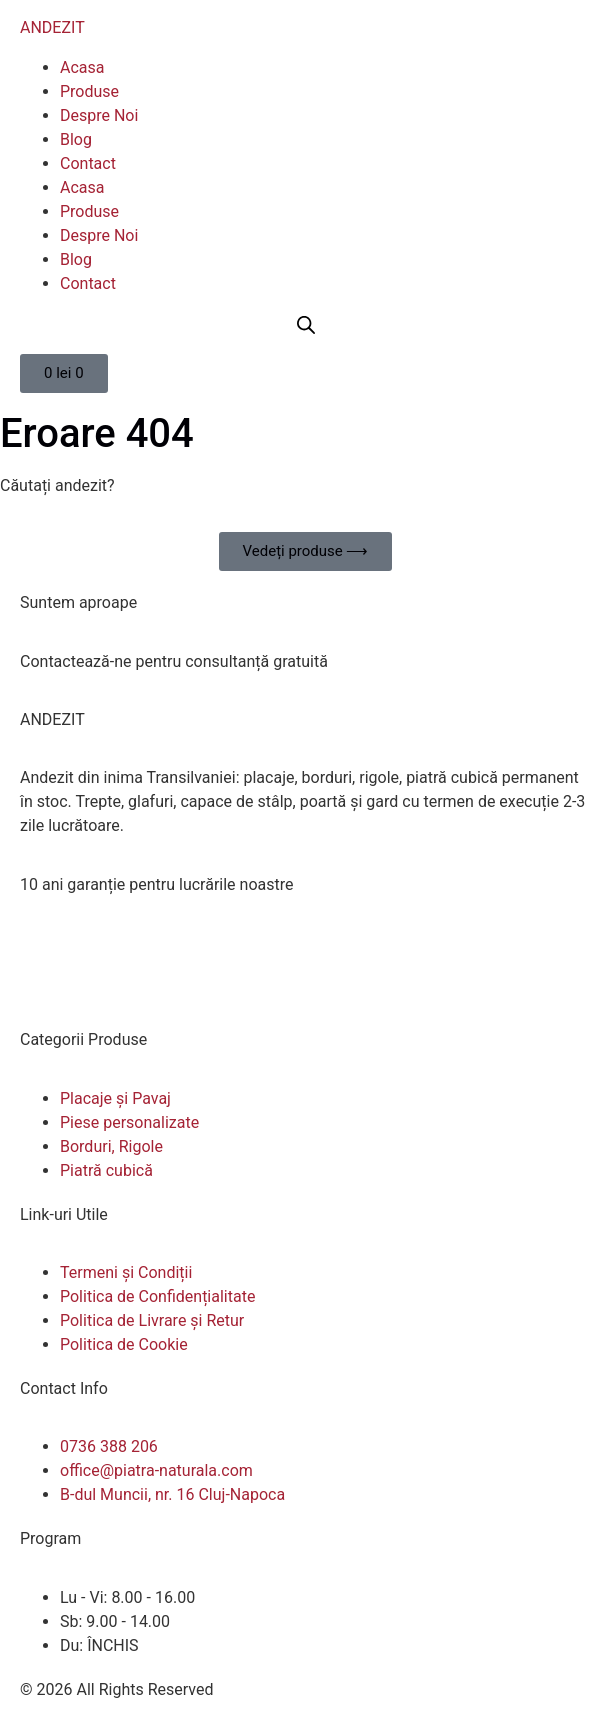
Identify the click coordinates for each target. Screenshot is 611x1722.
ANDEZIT (52, 27)
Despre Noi (99, 115)
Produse (89, 91)
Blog (76, 139)
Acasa (82, 67)
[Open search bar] (306, 325)
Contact (88, 163)
